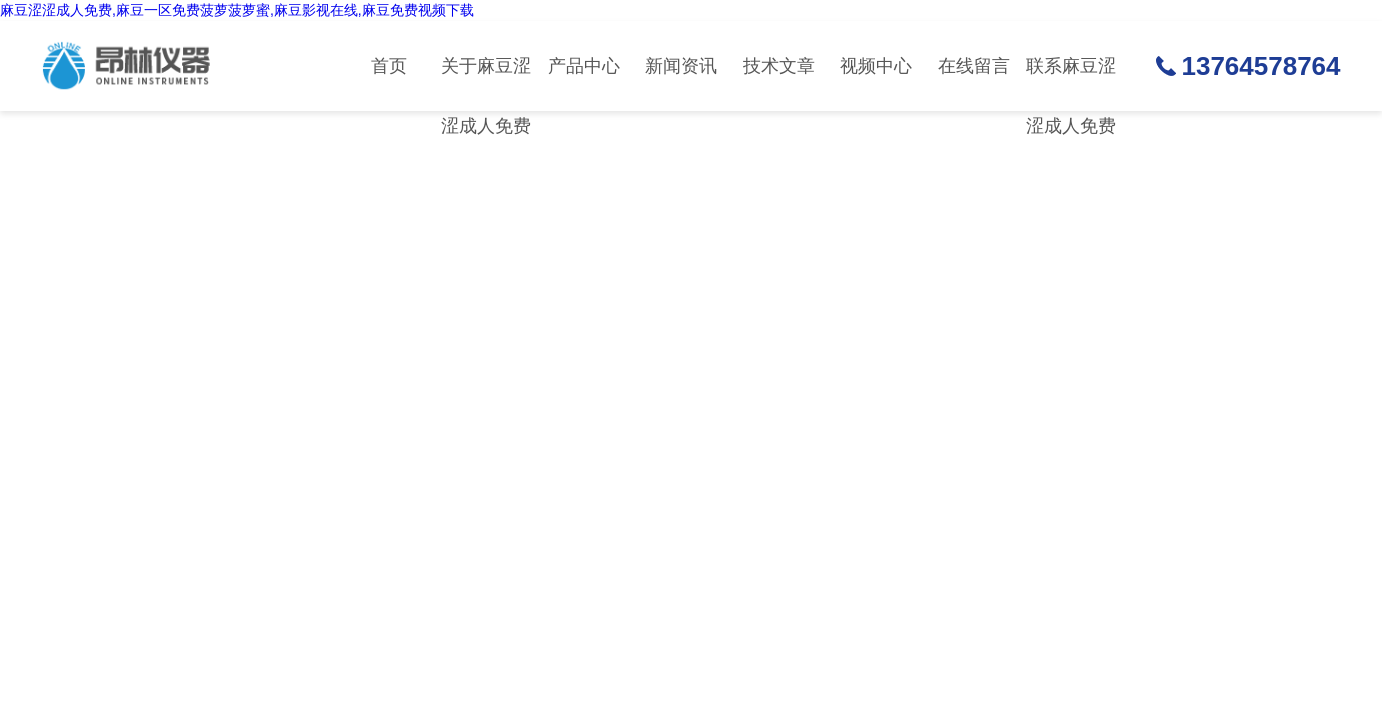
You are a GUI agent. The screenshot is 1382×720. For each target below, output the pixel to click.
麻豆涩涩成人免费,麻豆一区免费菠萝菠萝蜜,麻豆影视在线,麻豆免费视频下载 (237, 10)
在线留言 (974, 66)
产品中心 (584, 66)
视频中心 (876, 66)
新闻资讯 (681, 66)
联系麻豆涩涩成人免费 (1071, 83)
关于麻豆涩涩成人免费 (486, 83)
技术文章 (779, 66)
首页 (389, 66)
